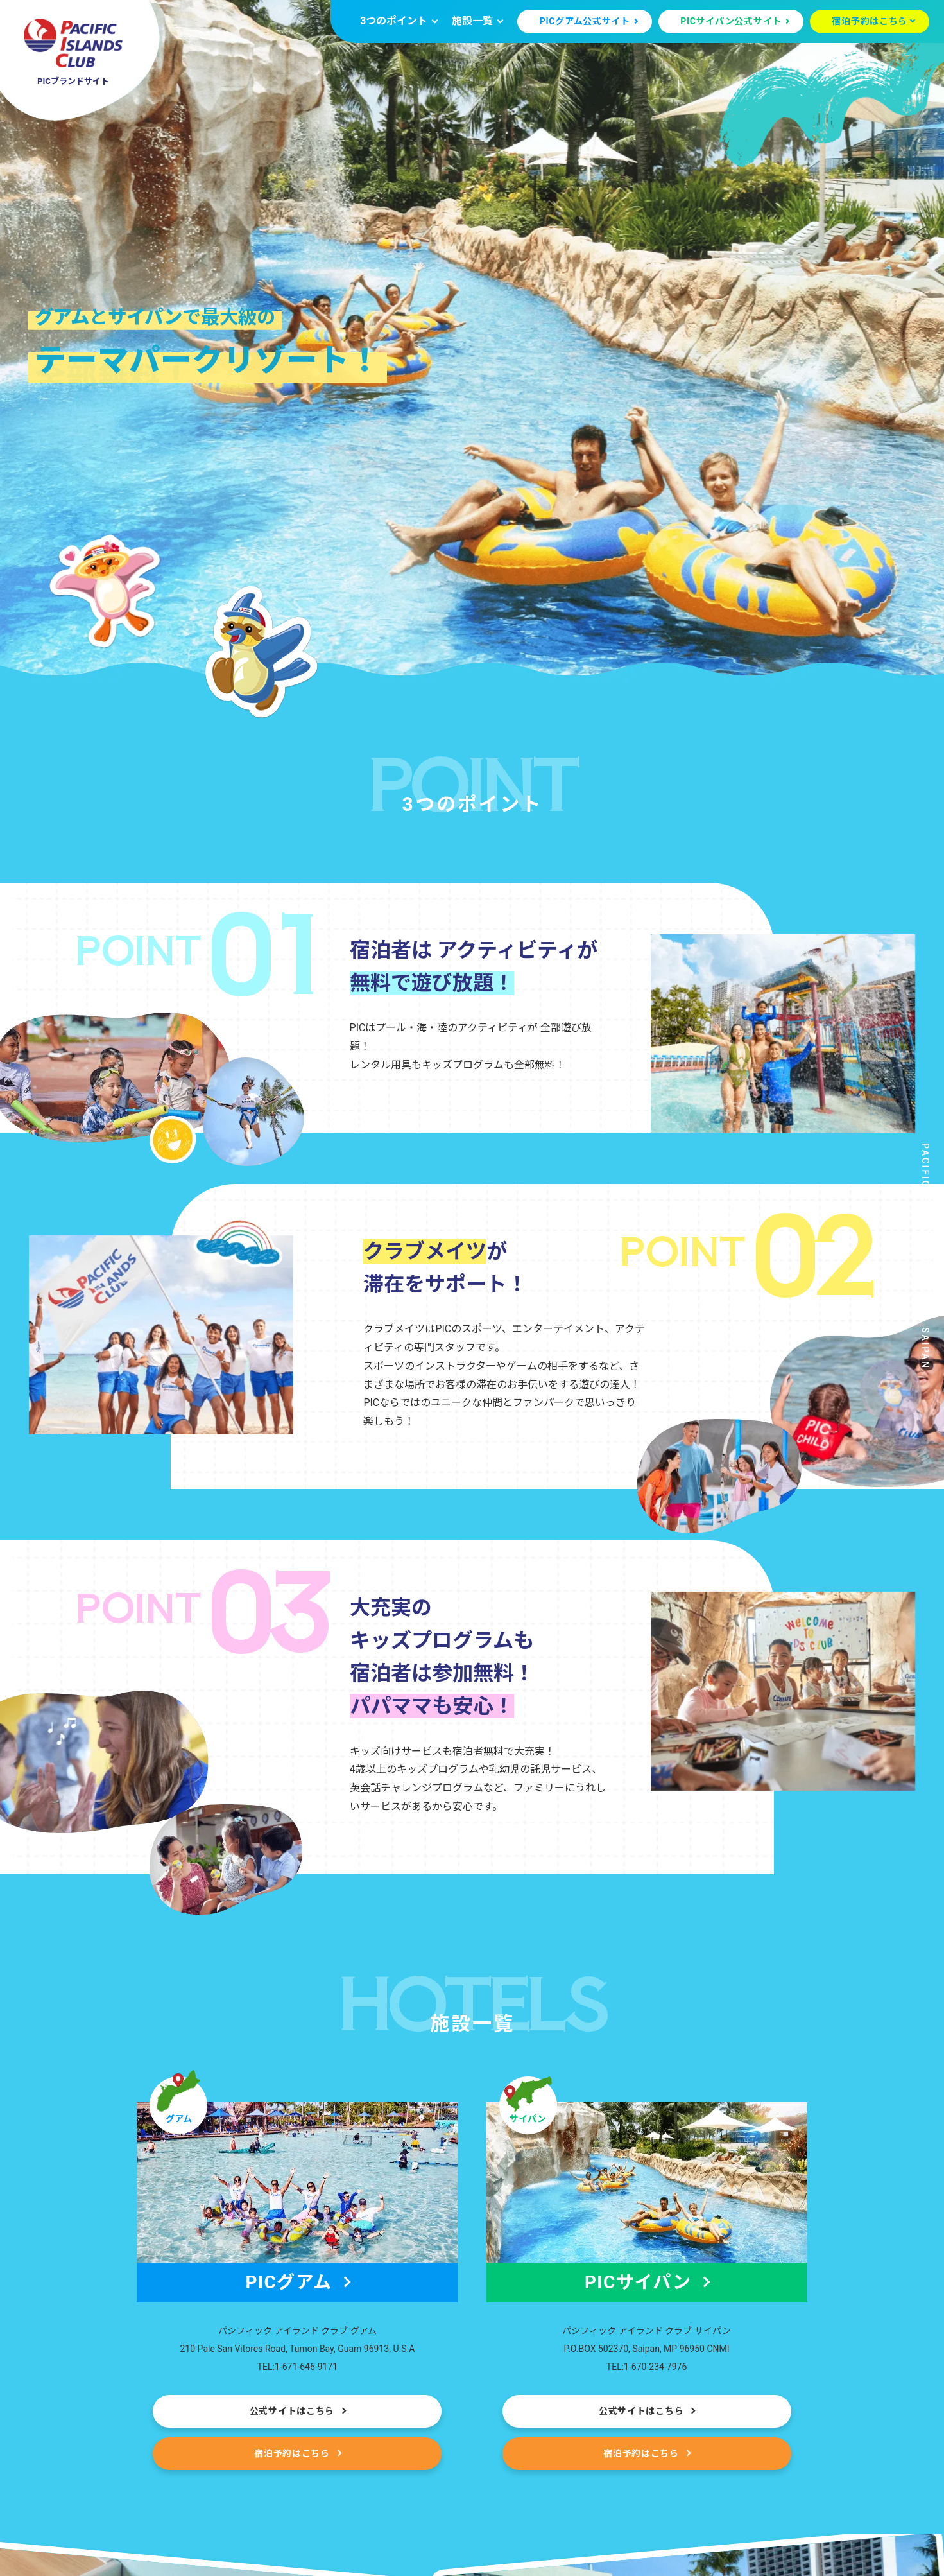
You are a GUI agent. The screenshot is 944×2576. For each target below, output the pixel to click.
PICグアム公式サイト (585, 21)
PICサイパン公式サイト (731, 21)
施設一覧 (472, 21)
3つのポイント (393, 21)
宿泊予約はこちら (869, 21)
